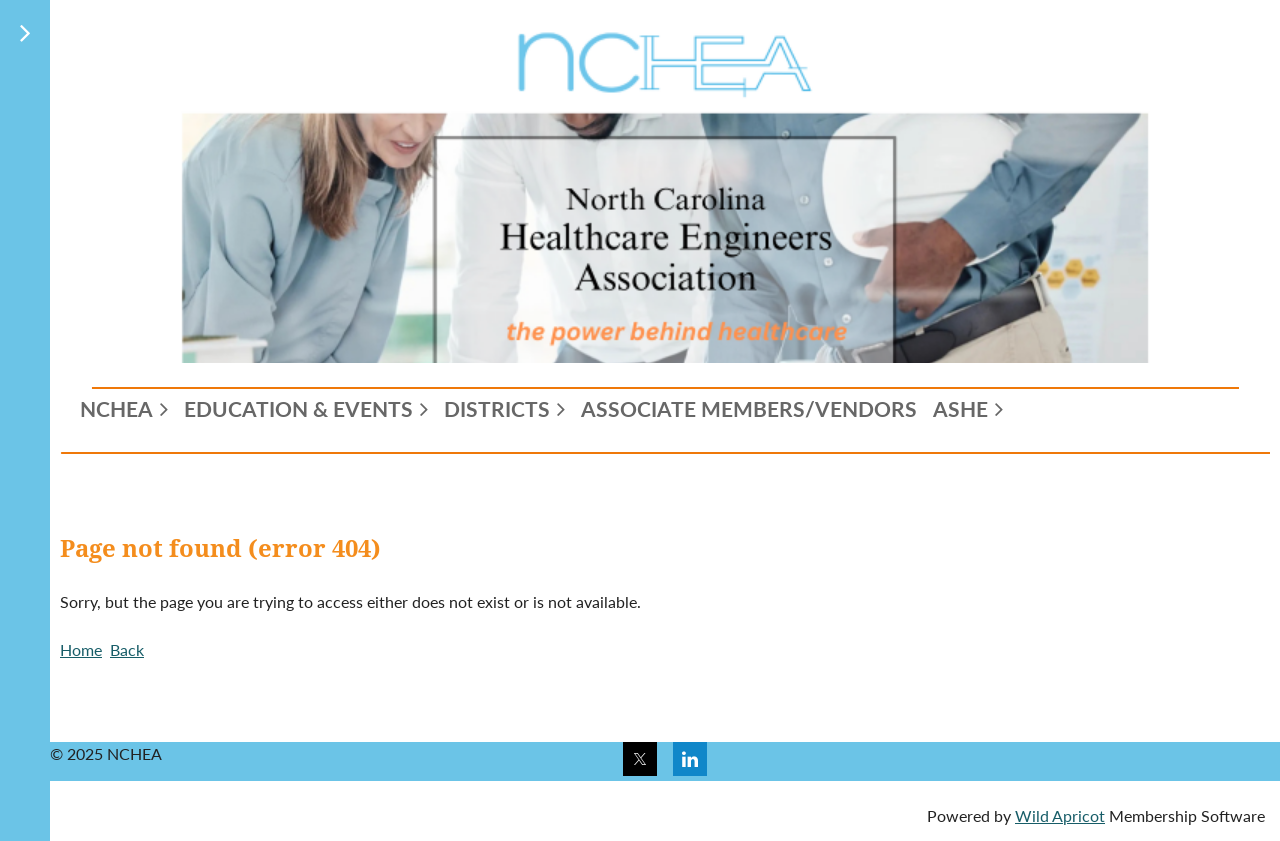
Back (127, 649)
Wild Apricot (1060, 815)
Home (81, 649)
